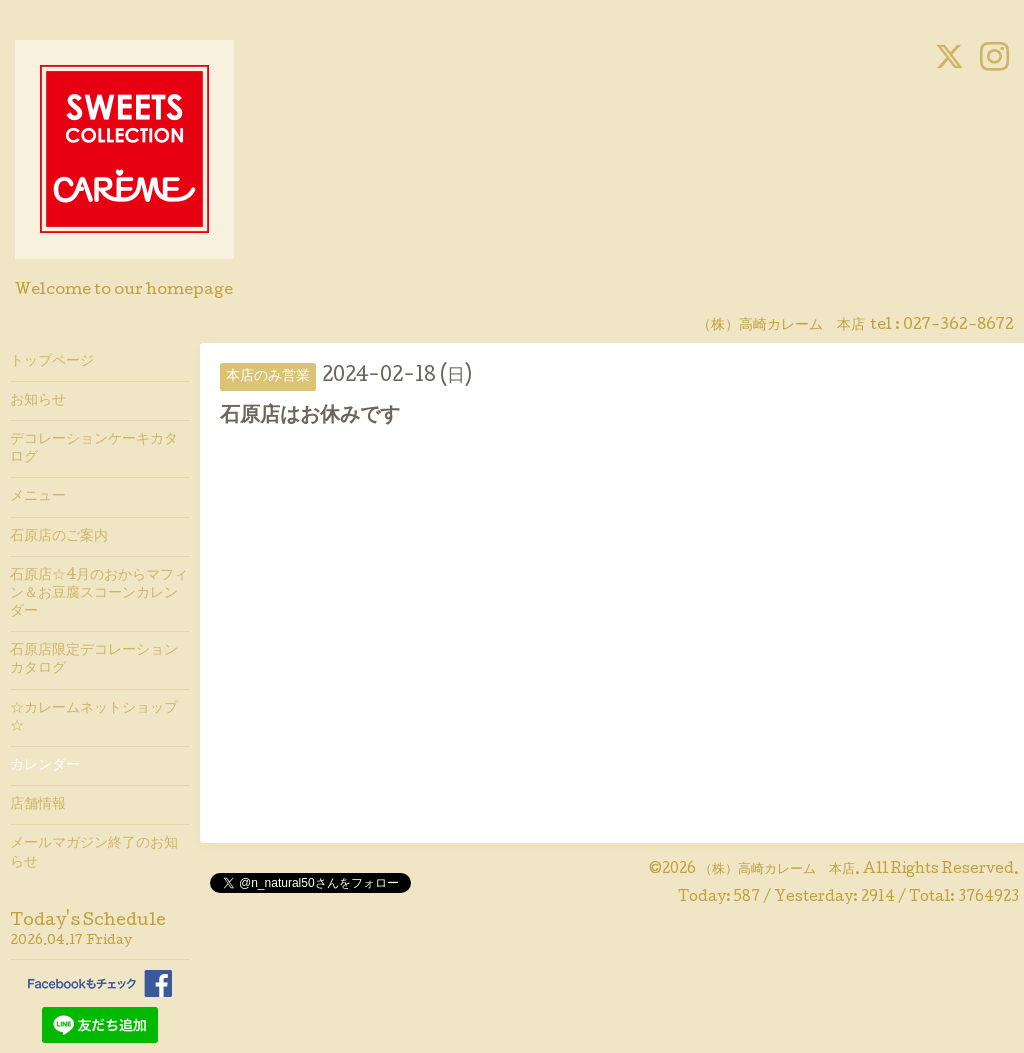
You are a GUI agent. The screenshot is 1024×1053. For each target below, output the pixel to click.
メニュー (38, 497)
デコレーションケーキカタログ (94, 449)
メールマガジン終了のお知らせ (94, 853)
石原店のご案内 (59, 537)
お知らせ (38, 401)
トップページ (52, 362)
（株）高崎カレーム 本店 (777, 870)
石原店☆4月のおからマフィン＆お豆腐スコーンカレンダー (99, 594)
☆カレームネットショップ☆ (94, 718)
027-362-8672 (958, 326)
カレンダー (45, 766)
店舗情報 (38, 805)
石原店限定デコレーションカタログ (94, 660)
